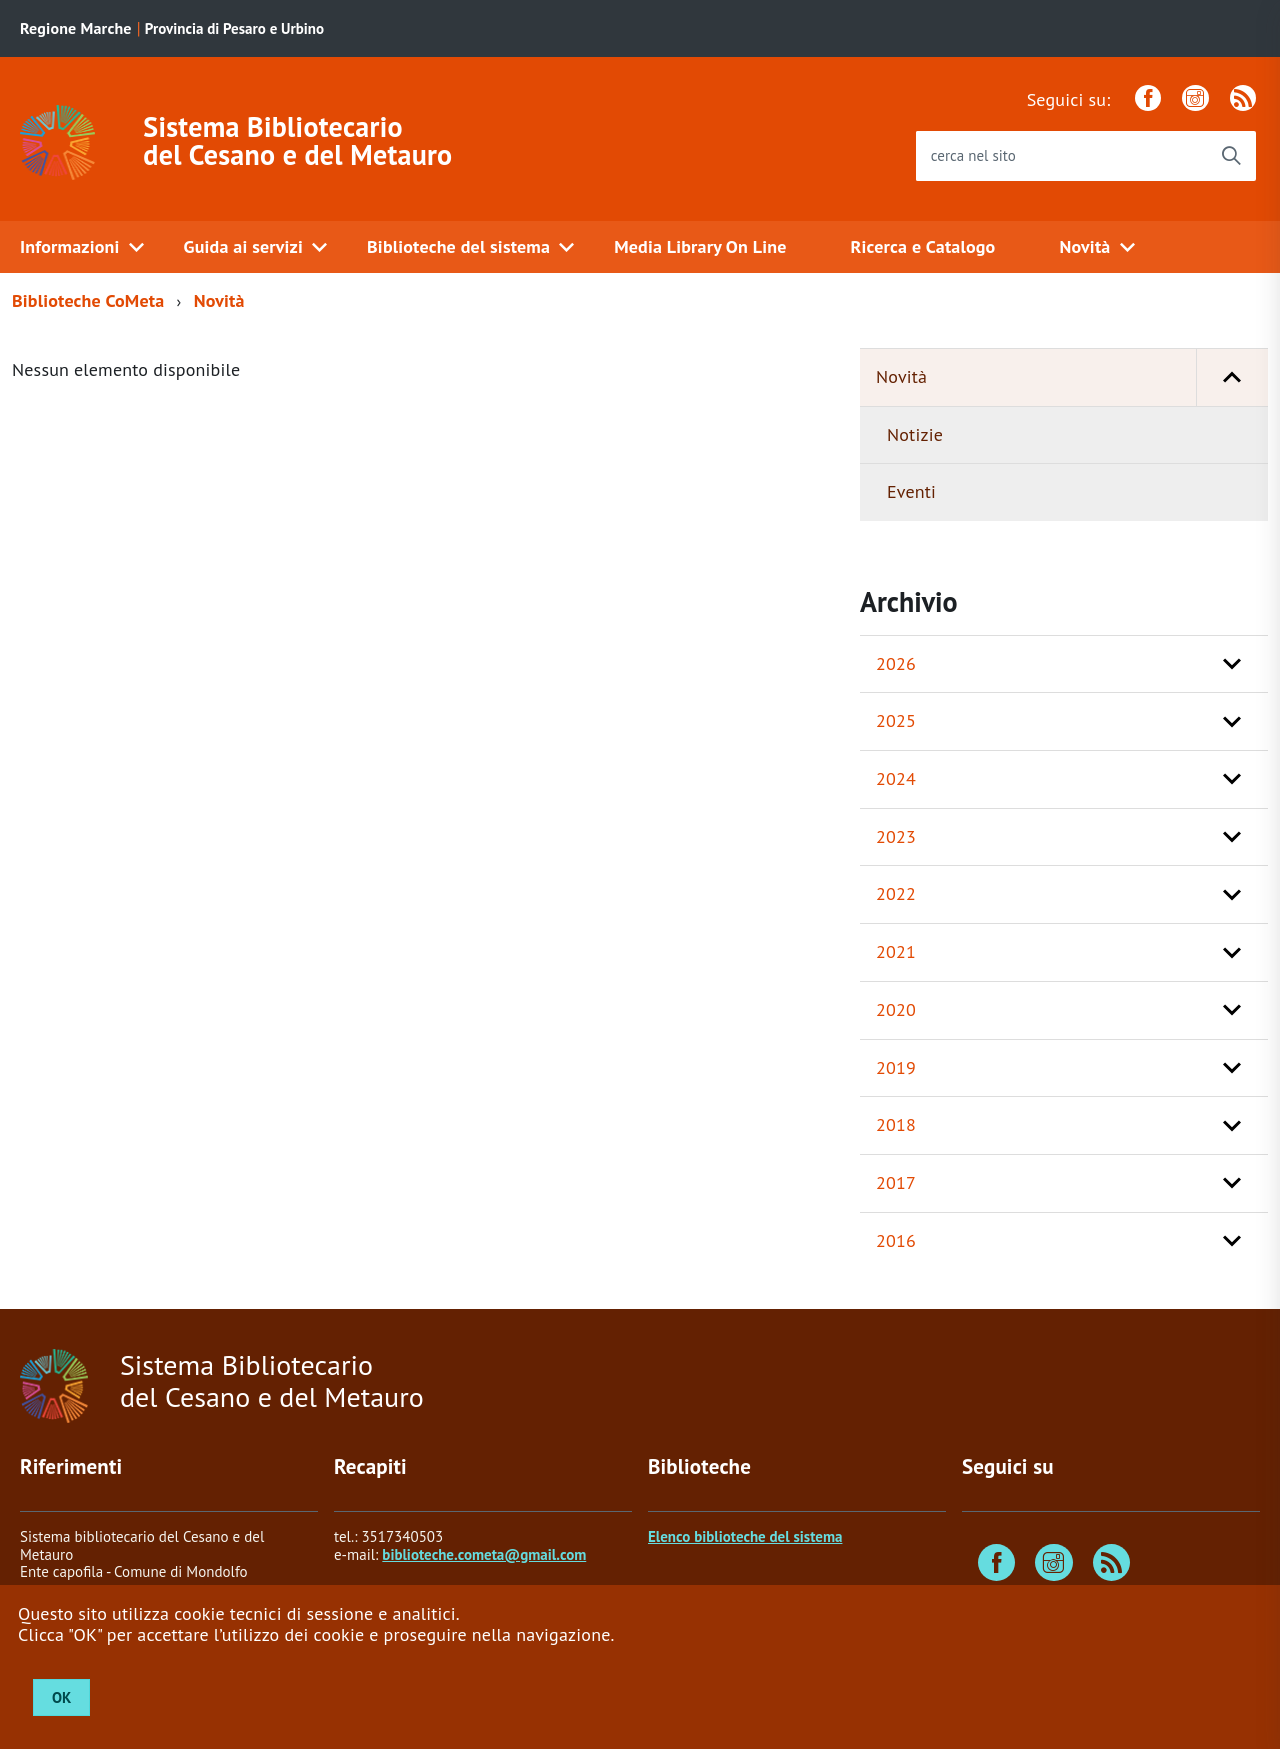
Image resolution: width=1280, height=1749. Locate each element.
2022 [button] (896, 893)
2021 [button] (896, 951)
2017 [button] (896, 1182)
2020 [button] (896, 1009)
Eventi (911, 491)
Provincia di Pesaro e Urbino (234, 28)
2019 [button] (896, 1067)
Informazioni (70, 246)
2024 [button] (896, 778)
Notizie (915, 434)
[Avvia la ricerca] (1231, 156)
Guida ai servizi (243, 246)
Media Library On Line (700, 246)
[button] (1232, 377)
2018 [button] (896, 1124)
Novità (1084, 246)
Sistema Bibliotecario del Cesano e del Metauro (297, 141)
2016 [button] (896, 1240)
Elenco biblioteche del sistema (745, 1536)
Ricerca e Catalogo (923, 246)
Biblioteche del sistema (458, 246)
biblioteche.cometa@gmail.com (484, 1554)
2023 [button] (896, 836)
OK (61, 1697)
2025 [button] (896, 720)
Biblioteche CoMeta (88, 300)
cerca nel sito (973, 155)
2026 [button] (896, 663)
